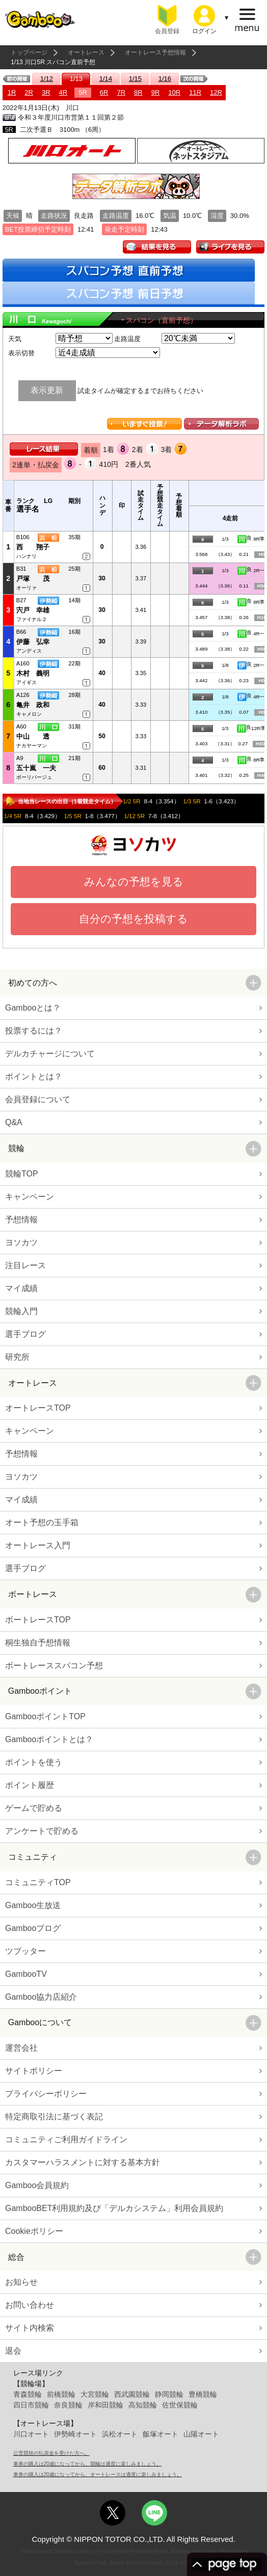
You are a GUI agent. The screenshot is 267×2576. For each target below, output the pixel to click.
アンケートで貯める (41, 1831)
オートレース (86, 52)
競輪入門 (21, 1311)
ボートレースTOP (38, 1619)
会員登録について (37, 1099)
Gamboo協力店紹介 (41, 1997)
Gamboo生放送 (33, 1905)
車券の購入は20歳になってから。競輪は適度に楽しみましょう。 (87, 2464)
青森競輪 (27, 2394)
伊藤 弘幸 (32, 642)
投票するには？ (33, 1030)
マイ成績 (21, 1288)
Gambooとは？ (33, 1007)
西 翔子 (32, 547)
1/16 (164, 78)
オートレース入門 (37, 1545)
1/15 (135, 78)
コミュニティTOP (38, 1882)
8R (138, 92)
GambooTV (26, 1974)
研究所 (17, 1357)
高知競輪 (142, 2405)
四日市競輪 (31, 2405)
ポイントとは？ (33, 1076)
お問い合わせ (29, 2305)
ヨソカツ (21, 1242)
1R (12, 92)
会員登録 (167, 31)
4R (63, 92)
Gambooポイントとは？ (49, 1739)
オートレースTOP (38, 1408)
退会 (13, 2350)
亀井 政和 (32, 705)
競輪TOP (21, 1173)
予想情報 (21, 1219)
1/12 (46, 78)
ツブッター (25, 1951)
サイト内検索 (29, 2327)
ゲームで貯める (33, 1808)
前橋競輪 (61, 2394)
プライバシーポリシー (46, 2093)
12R (216, 92)
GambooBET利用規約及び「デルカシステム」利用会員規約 (114, 2208)
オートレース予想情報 (155, 52)
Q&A (13, 1122)
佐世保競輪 (180, 2405)
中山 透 (32, 736)
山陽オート (201, 2434)
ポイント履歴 (29, 1785)
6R (104, 92)
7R (121, 92)
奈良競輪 (68, 2405)
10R (174, 92)
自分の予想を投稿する (133, 919)
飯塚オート (160, 2434)
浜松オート (120, 2434)
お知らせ (21, 2282)
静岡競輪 (169, 2394)
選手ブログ (25, 1334)
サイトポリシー (33, 2070)
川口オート (31, 2434)
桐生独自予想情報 (37, 1642)
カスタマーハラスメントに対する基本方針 (82, 2162)
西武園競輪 (132, 2394)
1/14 (105, 78)
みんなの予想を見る (133, 881)
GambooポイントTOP (45, 1716)
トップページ (29, 52)
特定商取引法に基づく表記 (54, 2116)
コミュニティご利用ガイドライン (66, 2139)
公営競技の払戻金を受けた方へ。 (51, 2453)
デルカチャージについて (50, 1053)
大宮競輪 (95, 2394)
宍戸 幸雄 (32, 610)
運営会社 (21, 2047)
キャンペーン (29, 1196)
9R (155, 92)
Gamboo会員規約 (37, 2185)
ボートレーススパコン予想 (54, 1665)
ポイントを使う (33, 1762)
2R (28, 92)
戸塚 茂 (32, 578)
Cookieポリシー (34, 2231)
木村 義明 (32, 673)
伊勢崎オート (75, 2434)
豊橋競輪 (203, 2394)
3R (46, 92)
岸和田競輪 (105, 2405)
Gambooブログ (33, 1928)
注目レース (25, 1265)
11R (195, 92)
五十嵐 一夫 (36, 768)
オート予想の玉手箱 (41, 1522)
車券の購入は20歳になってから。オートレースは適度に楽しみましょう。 (97, 2474)
